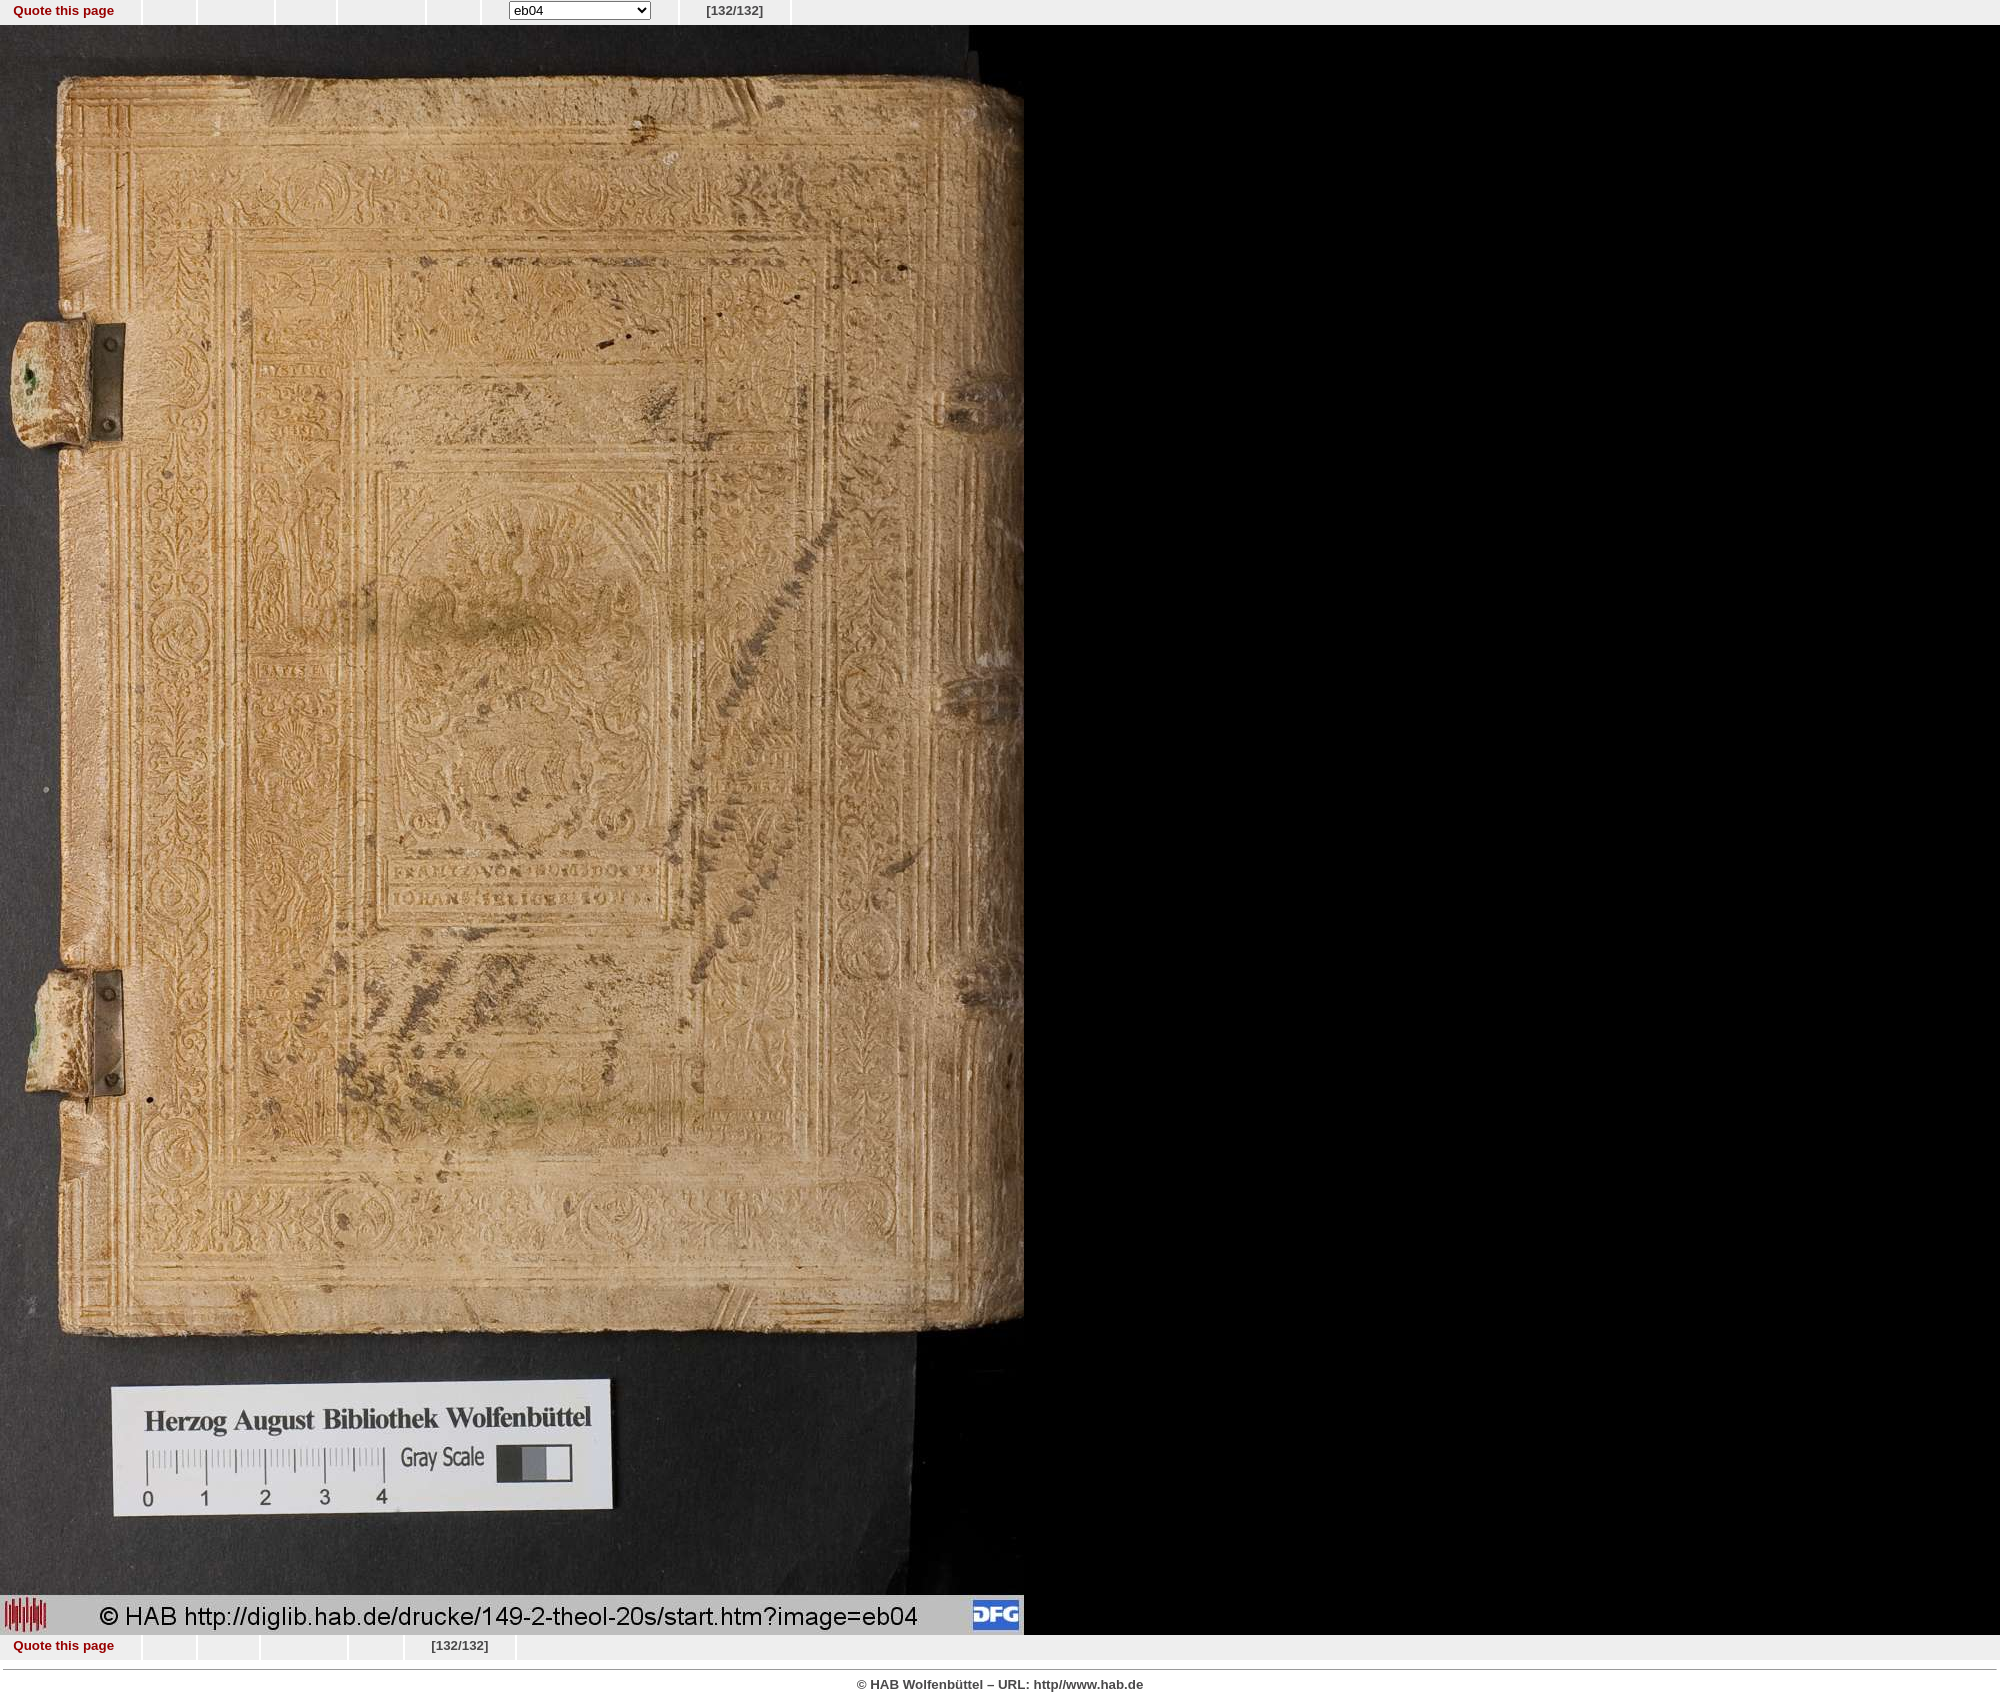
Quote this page (63, 10)
